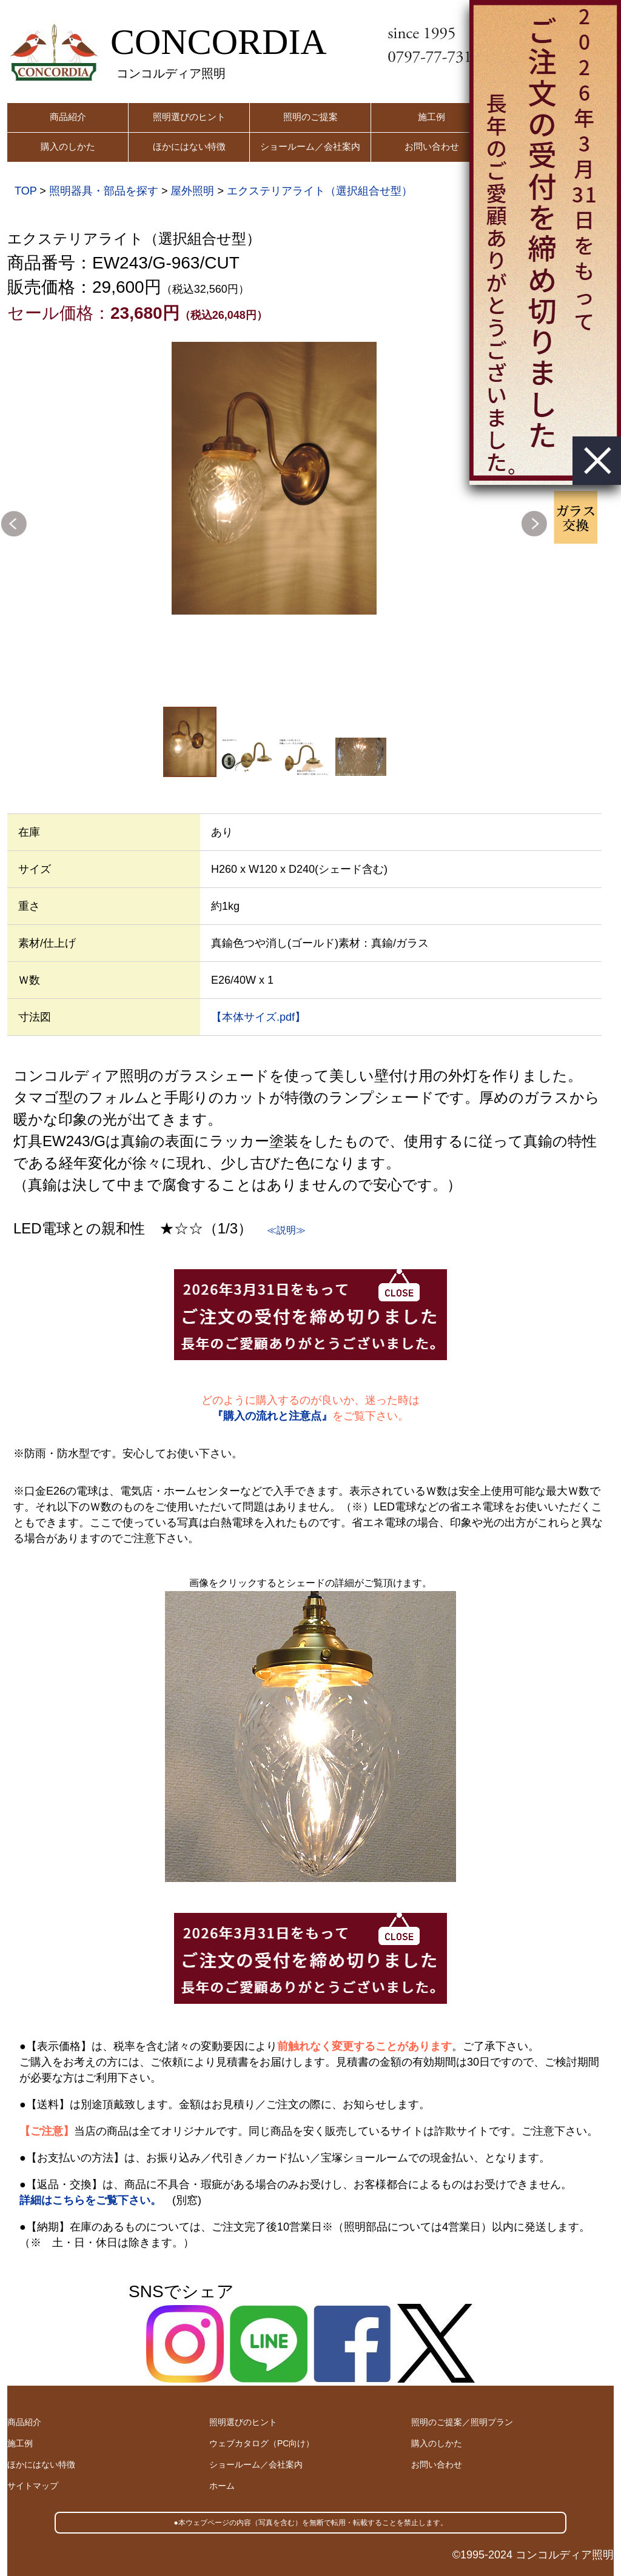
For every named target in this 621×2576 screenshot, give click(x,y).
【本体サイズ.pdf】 (258, 1017)
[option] (274, 478)
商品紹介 (68, 117)
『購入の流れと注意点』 (272, 1416)
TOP (25, 191)
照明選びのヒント (189, 117)
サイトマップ (32, 2486)
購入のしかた (68, 146)
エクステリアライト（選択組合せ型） (319, 191)
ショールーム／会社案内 (310, 146)
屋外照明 (192, 191)
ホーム (222, 2486)
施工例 (431, 117)
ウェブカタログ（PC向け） (261, 2443)
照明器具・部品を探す (103, 191)
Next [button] (534, 523)
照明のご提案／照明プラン (462, 2422)
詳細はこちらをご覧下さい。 (90, 2200)
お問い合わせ (431, 146)
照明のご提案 (310, 117)
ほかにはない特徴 (189, 146)
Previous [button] (14, 523)
